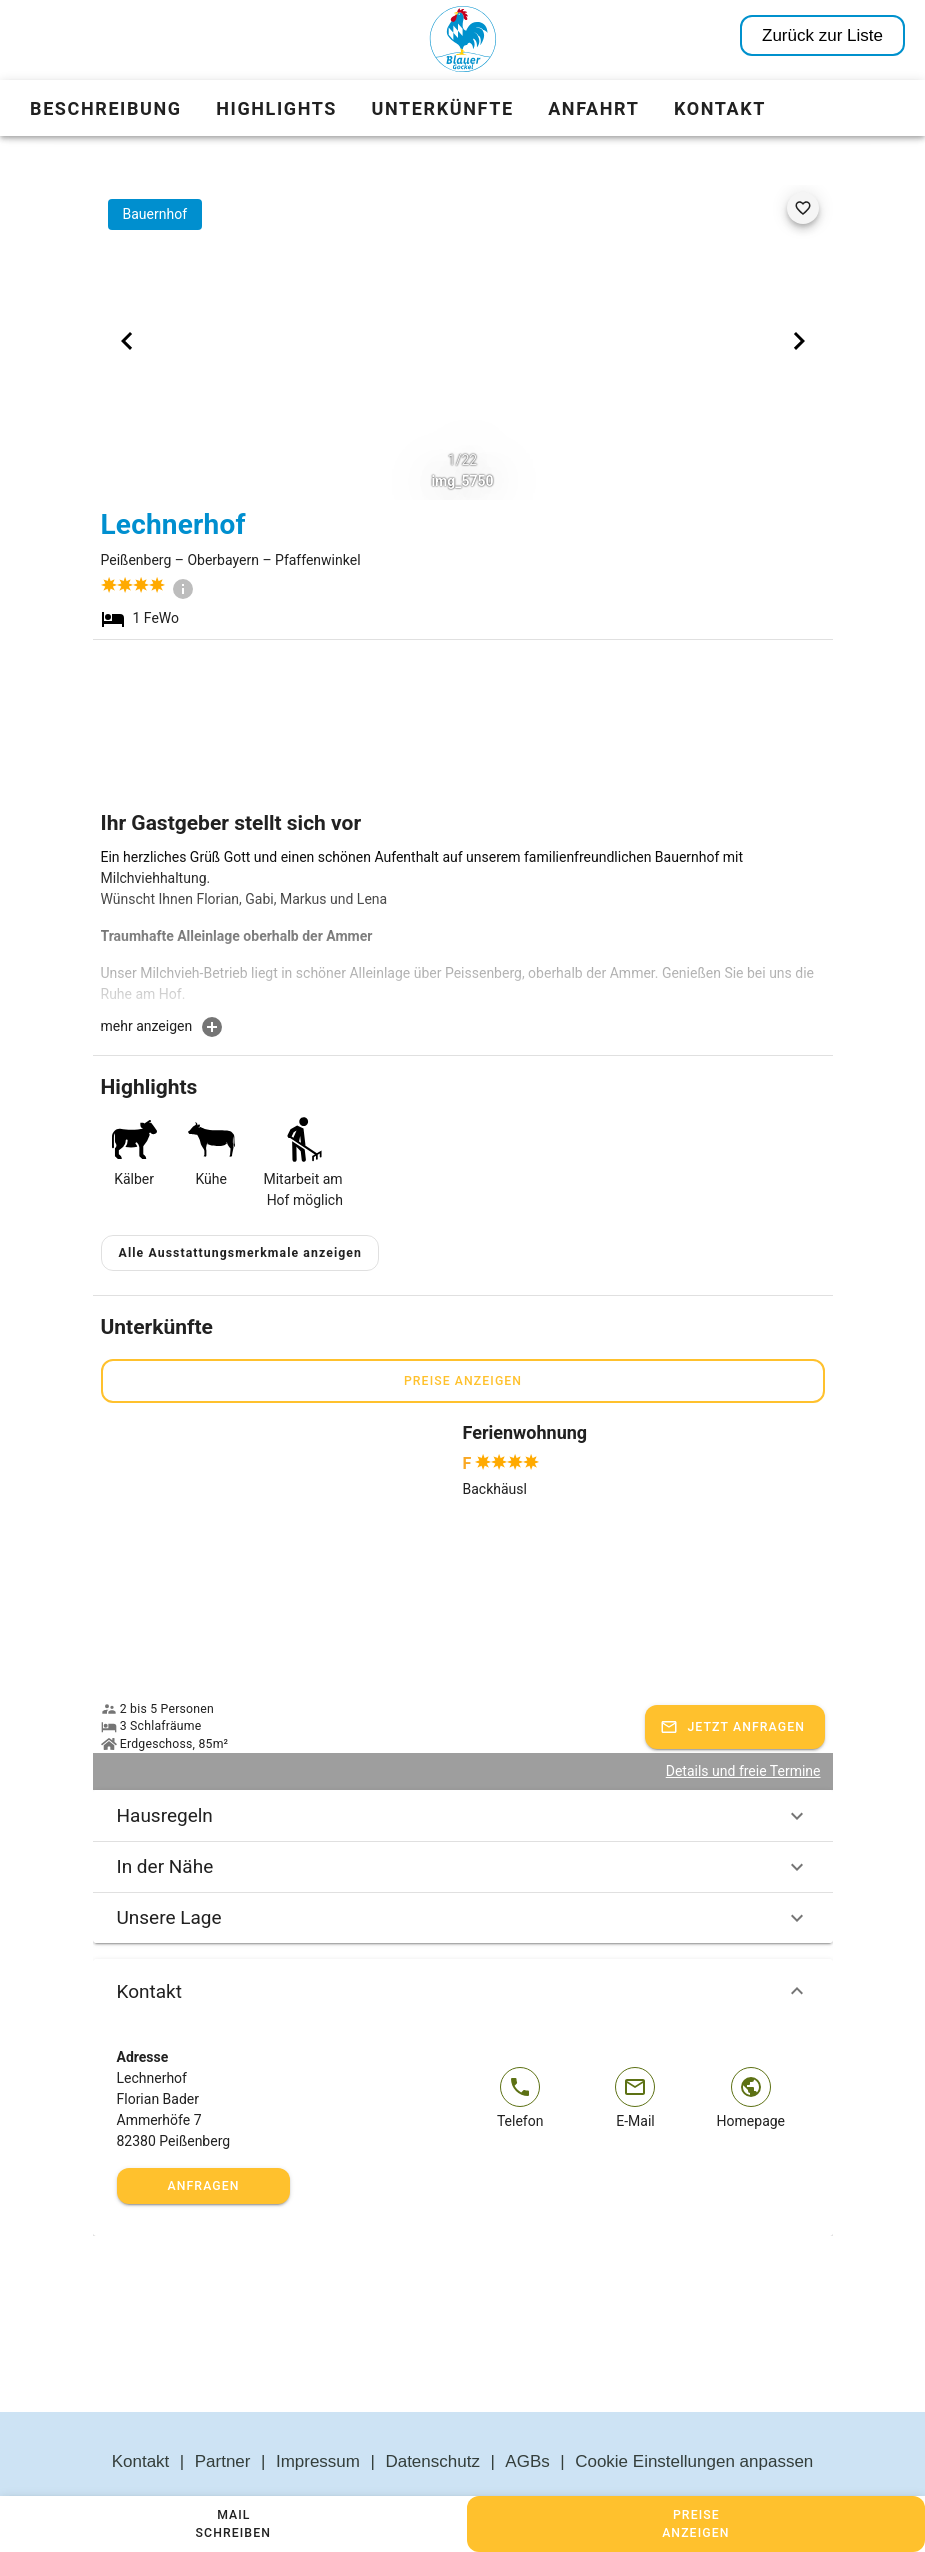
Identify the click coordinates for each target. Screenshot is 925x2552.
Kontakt (463, 1944)
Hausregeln (463, 1768)
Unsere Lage (463, 1870)
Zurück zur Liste (822, 35)
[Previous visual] (127, 341)
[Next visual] (799, 341)
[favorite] (803, 208)
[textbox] (463, 931)
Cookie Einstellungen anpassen (694, 2414)
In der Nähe (463, 1819)
